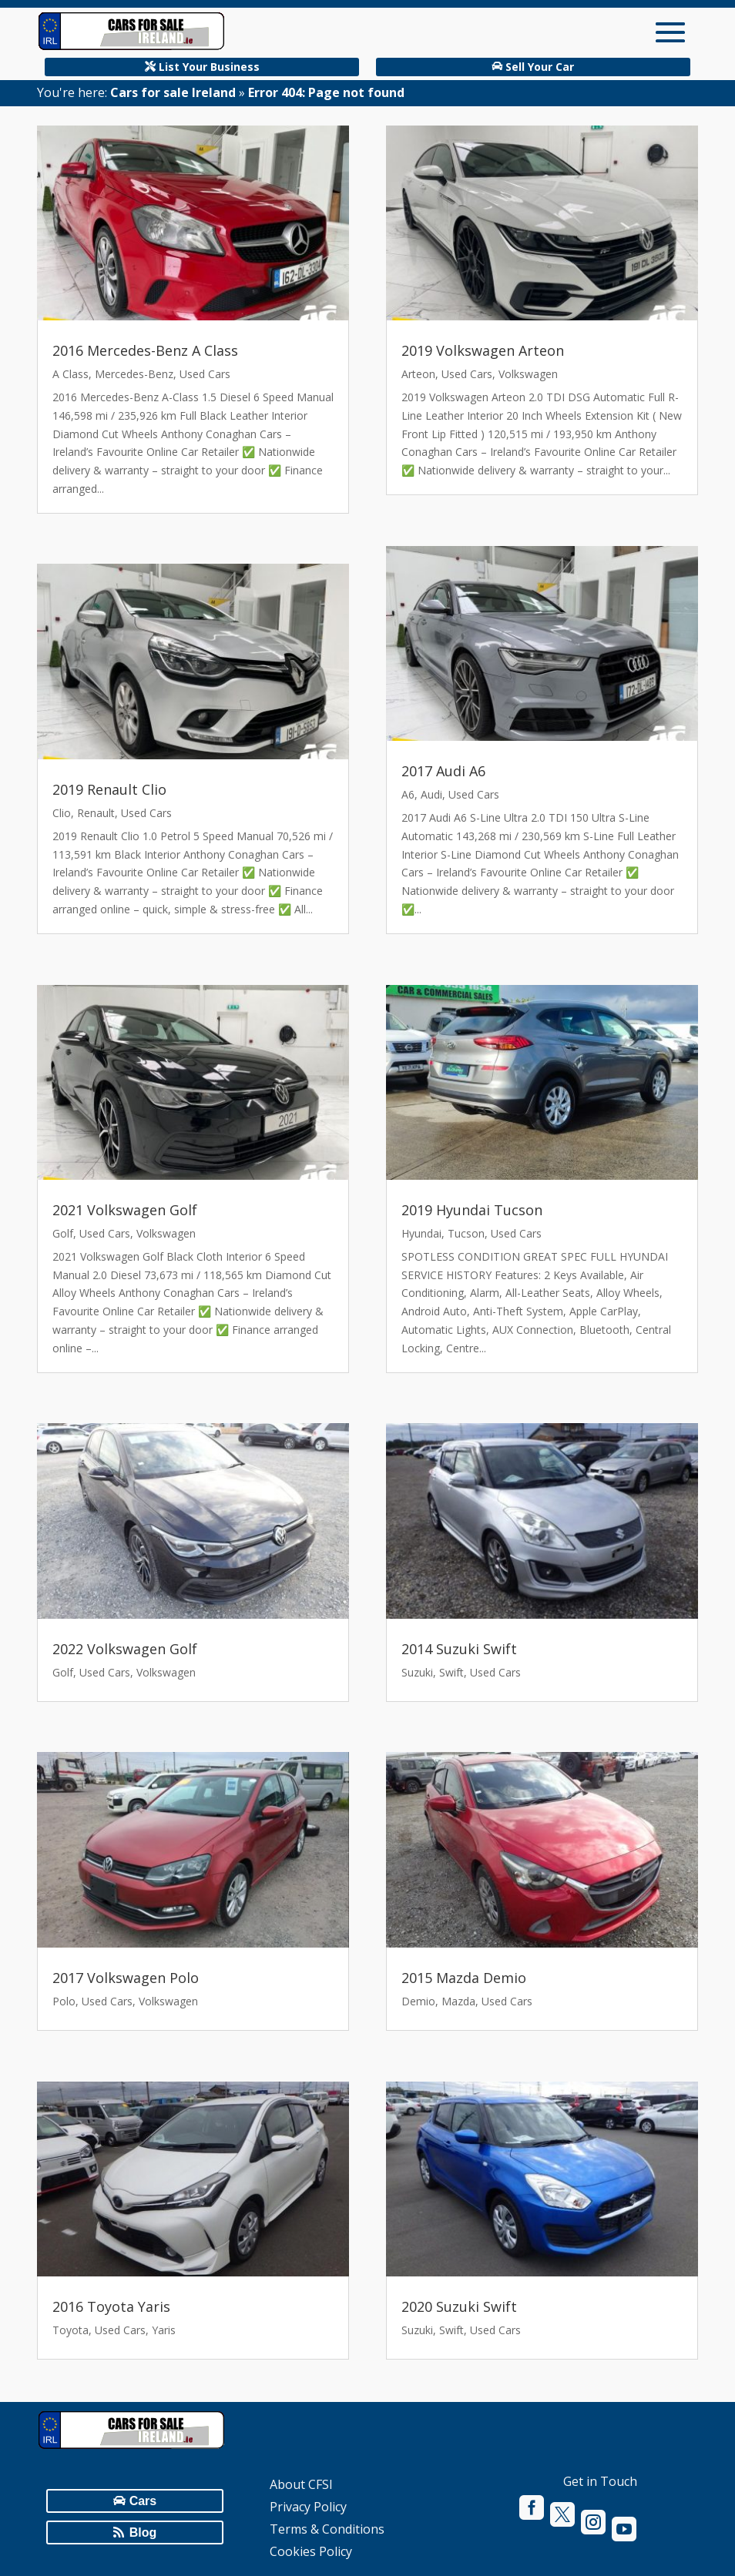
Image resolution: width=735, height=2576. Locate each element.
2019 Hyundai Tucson (471, 1210)
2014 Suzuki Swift (459, 1649)
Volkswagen (166, 1233)
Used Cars (205, 374)
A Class (70, 374)
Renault (96, 813)
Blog (143, 2532)
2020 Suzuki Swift (459, 2306)
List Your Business (209, 66)
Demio (418, 2001)
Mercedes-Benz (134, 374)
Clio (61, 813)
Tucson (466, 1233)
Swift (451, 1672)
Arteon (418, 374)
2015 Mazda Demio (463, 1977)
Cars (143, 2500)
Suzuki (417, 1672)
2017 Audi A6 (443, 771)
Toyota (70, 2330)
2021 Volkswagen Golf (124, 1210)
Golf (62, 1233)
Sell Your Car (539, 66)
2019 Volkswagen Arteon (482, 350)
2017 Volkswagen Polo (125, 1977)
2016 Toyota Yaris (111, 2306)
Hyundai (421, 1233)
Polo (64, 2001)
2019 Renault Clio (109, 789)
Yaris (164, 2330)
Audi (431, 794)
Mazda (458, 2001)
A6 (407, 794)
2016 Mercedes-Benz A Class (145, 350)
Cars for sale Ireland (173, 92)
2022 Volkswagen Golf (124, 1649)
